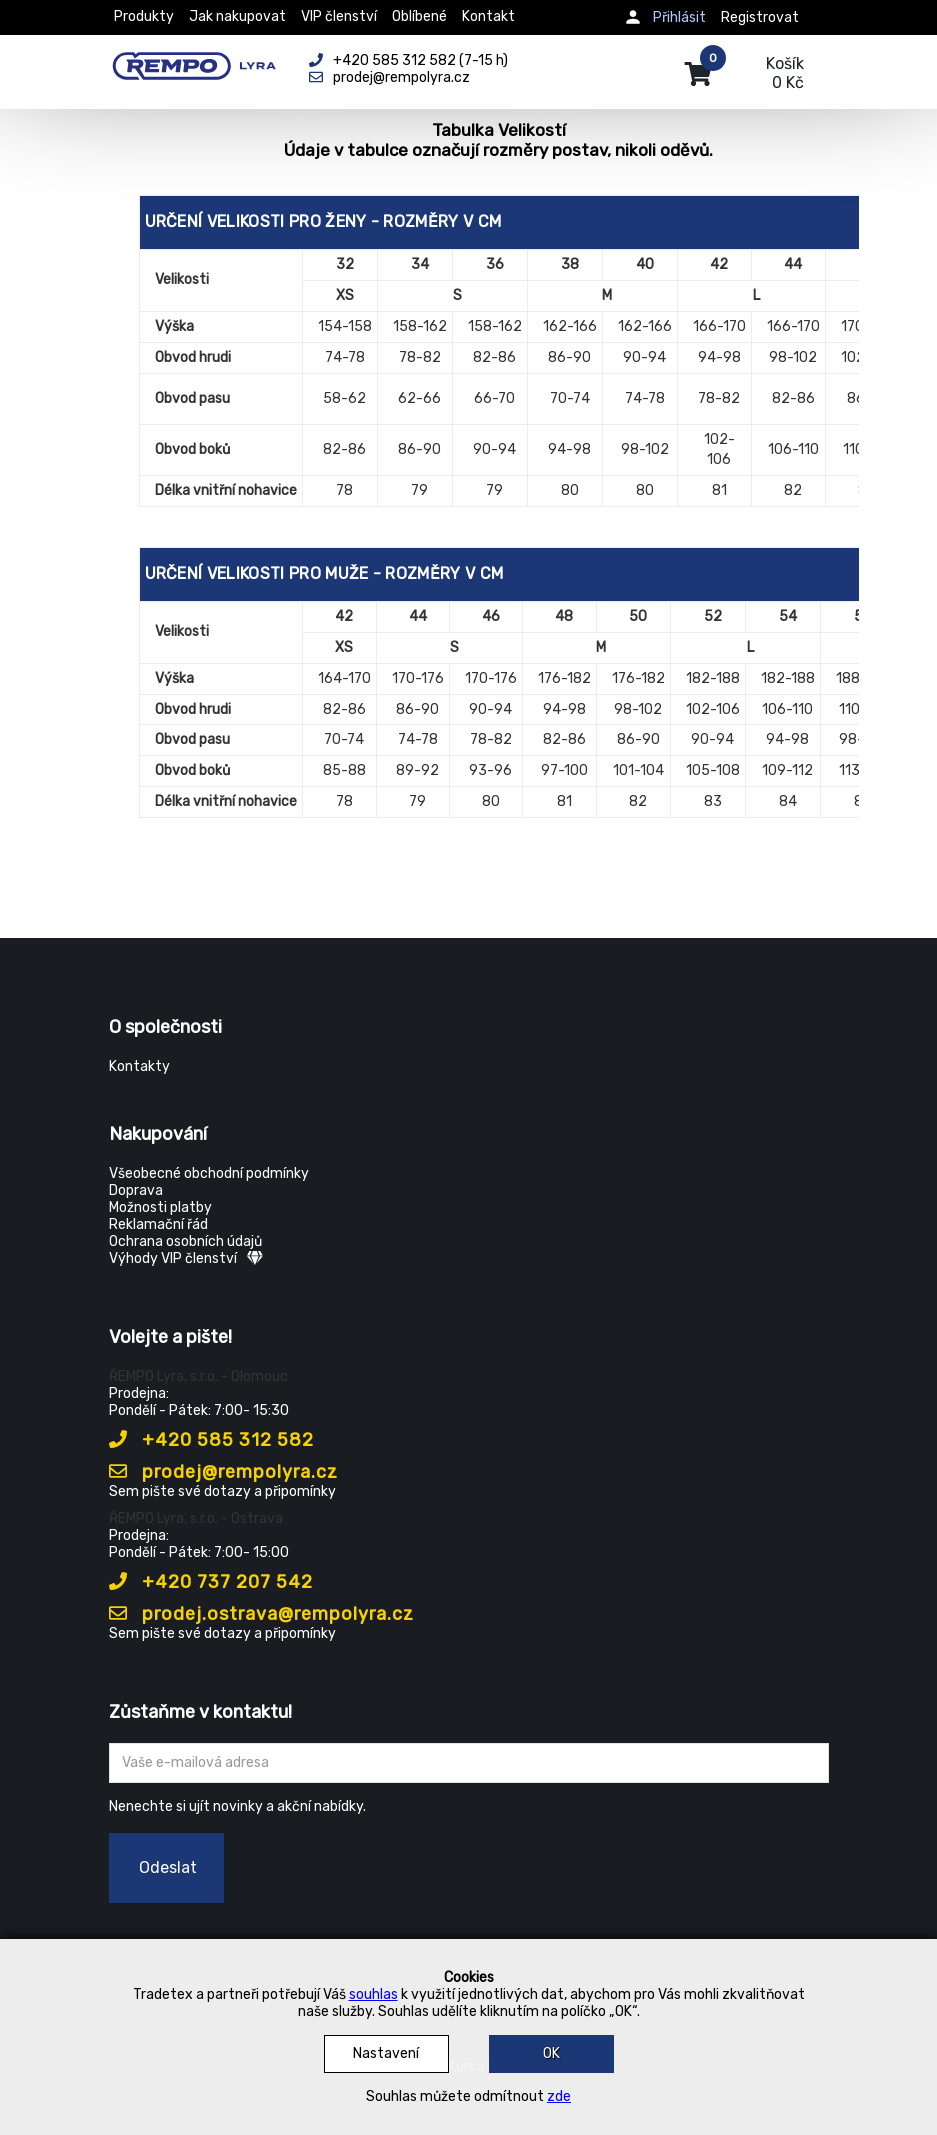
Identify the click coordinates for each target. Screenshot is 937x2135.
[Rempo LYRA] (194, 62)
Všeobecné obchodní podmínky (209, 1173)
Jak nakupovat (237, 16)
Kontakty (139, 1066)
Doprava (136, 1190)
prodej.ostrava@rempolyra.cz (261, 1614)
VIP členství (339, 16)
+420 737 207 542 (211, 1582)
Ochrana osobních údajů (185, 1241)
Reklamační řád (158, 1224)
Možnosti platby (160, 1207)
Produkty (144, 16)
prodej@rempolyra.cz (223, 1472)
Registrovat (760, 17)
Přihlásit (679, 17)
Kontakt (488, 16)
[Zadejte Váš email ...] (469, 1763)
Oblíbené (419, 16)
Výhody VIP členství (186, 1258)
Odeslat (168, 1867)
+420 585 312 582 (211, 1440)
